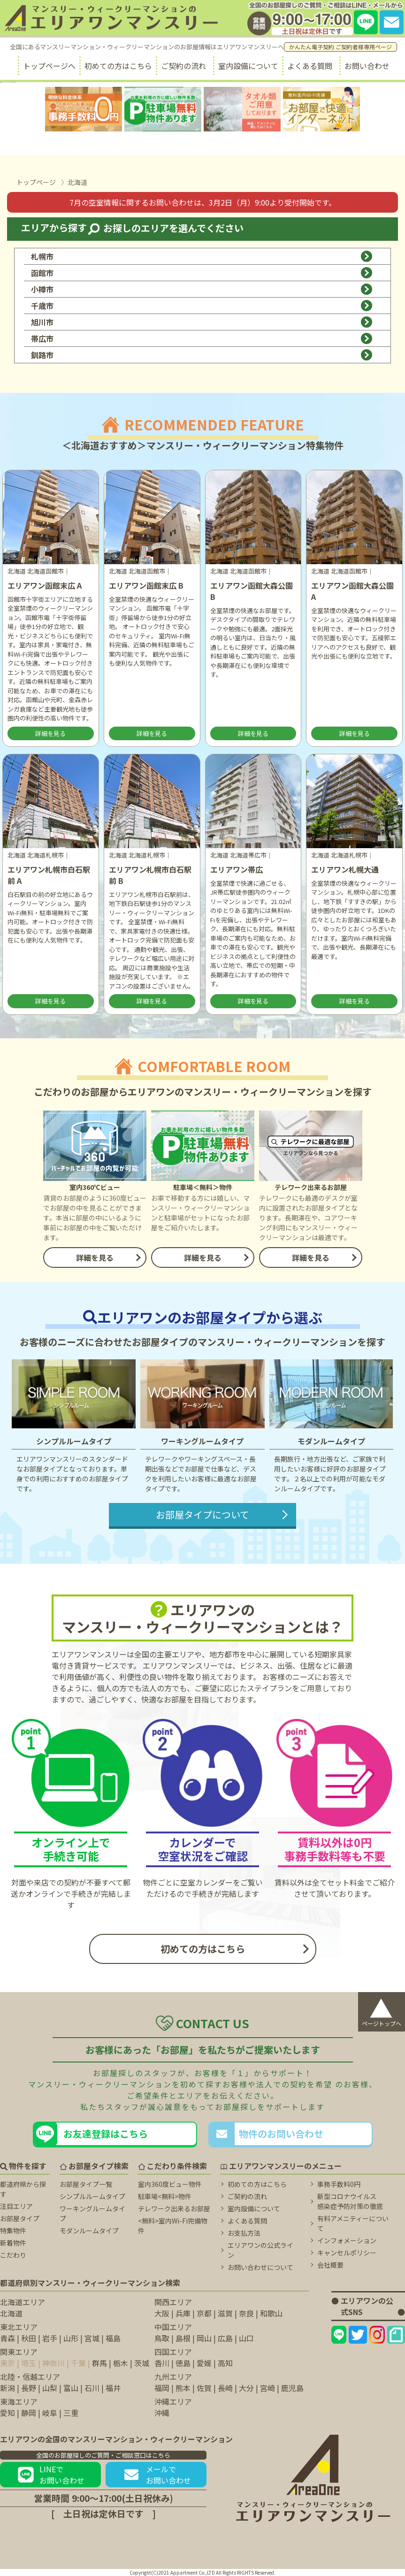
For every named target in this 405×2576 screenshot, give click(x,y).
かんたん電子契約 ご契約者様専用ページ (340, 47)
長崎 (225, 2387)
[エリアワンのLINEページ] (339, 2335)
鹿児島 (292, 2387)
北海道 (11, 2313)
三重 (70, 2412)
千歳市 (201, 305)
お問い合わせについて (260, 2267)
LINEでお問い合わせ (50, 2474)
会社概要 (330, 2264)
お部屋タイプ (19, 2218)
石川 (91, 2387)
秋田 (28, 2338)
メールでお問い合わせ (156, 2474)
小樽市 (201, 289)
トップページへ (49, 65)
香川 (161, 2363)
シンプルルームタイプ (92, 2196)
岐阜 (49, 2412)
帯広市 (201, 338)
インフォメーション (346, 2240)
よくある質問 (309, 65)
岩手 (49, 2338)
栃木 (120, 2363)
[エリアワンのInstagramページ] (377, 2335)
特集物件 (13, 2230)
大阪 (161, 2313)
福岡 (161, 2387)
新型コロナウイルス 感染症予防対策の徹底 (350, 2201)
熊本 (183, 2387)
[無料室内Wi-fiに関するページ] (321, 109)
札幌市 (201, 256)
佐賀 (204, 2387)
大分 (246, 2387)
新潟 (7, 2387)
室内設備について (248, 65)
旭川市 (201, 322)
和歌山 (271, 2313)
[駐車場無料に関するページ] (162, 109)
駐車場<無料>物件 (164, 2196)
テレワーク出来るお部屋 (174, 2208)
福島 (113, 2338)
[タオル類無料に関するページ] (242, 109)
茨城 (141, 2363)
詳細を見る (50, 733)
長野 (28, 2387)
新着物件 (13, 2242)
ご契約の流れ (183, 65)
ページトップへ (381, 2009)
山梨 (49, 2387)
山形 (70, 2338)
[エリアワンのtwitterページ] (358, 2335)
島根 (183, 2338)
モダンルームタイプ (89, 2230)
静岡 (28, 2412)
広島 (225, 2338)
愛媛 (204, 2363)
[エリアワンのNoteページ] (396, 2335)
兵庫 (183, 2313)
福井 (113, 2387)
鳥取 (161, 2338)
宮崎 (267, 2387)
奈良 (246, 2313)
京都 (204, 2313)
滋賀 (225, 2313)
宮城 (91, 2338)
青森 (7, 2338)
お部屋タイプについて (202, 1514)
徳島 (183, 2363)
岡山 (204, 2338)
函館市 (201, 272)
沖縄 (161, 2412)
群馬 (99, 2363)
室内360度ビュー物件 (170, 2184)
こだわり (13, 2255)
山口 (246, 2338)
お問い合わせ (367, 65)
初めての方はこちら (118, 65)
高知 (225, 2363)
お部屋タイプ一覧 (86, 2184)
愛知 (7, 2412)
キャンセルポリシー (346, 2252)
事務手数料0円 (338, 2184)
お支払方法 (244, 2233)
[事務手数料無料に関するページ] (83, 109)
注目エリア (16, 2206)
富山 (70, 2387)
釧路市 (201, 354)
